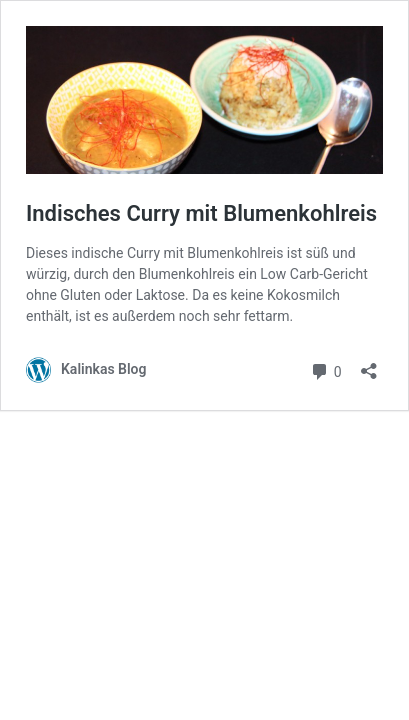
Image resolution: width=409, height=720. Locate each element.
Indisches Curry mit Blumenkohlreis (201, 213)
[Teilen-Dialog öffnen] (369, 364)
